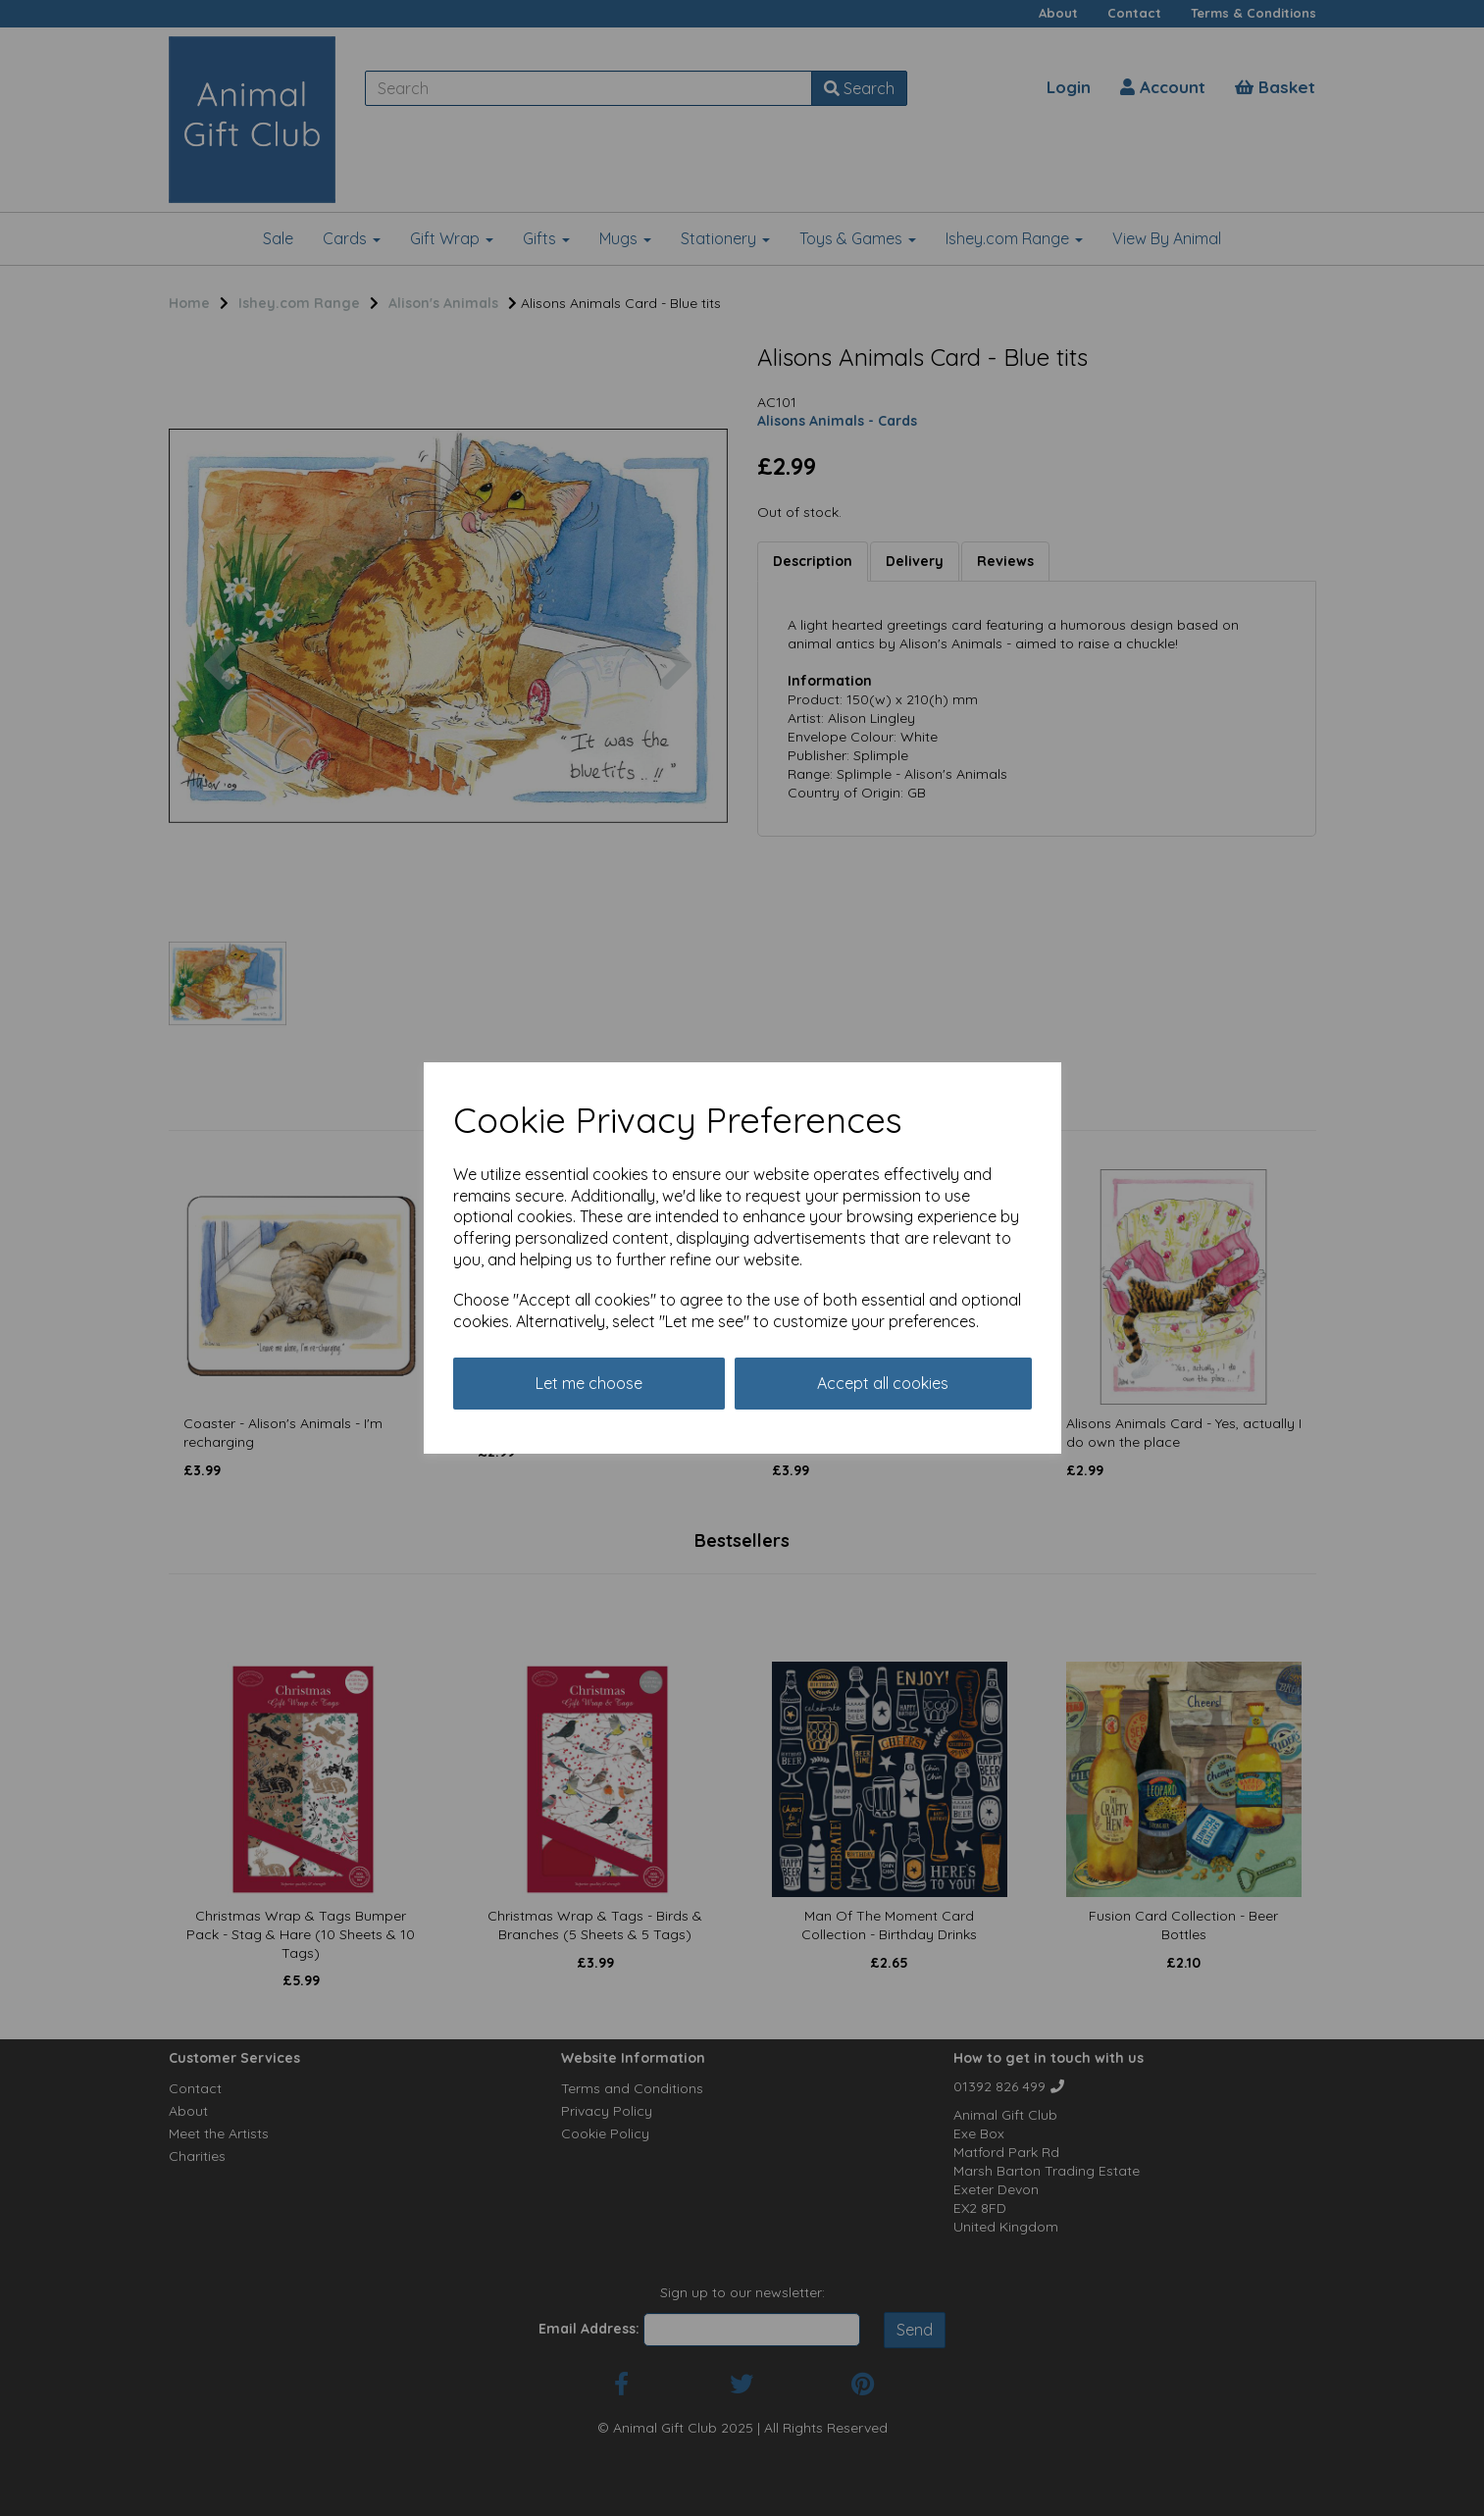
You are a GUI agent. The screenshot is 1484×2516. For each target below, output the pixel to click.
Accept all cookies (882, 1383)
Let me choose (589, 1383)
